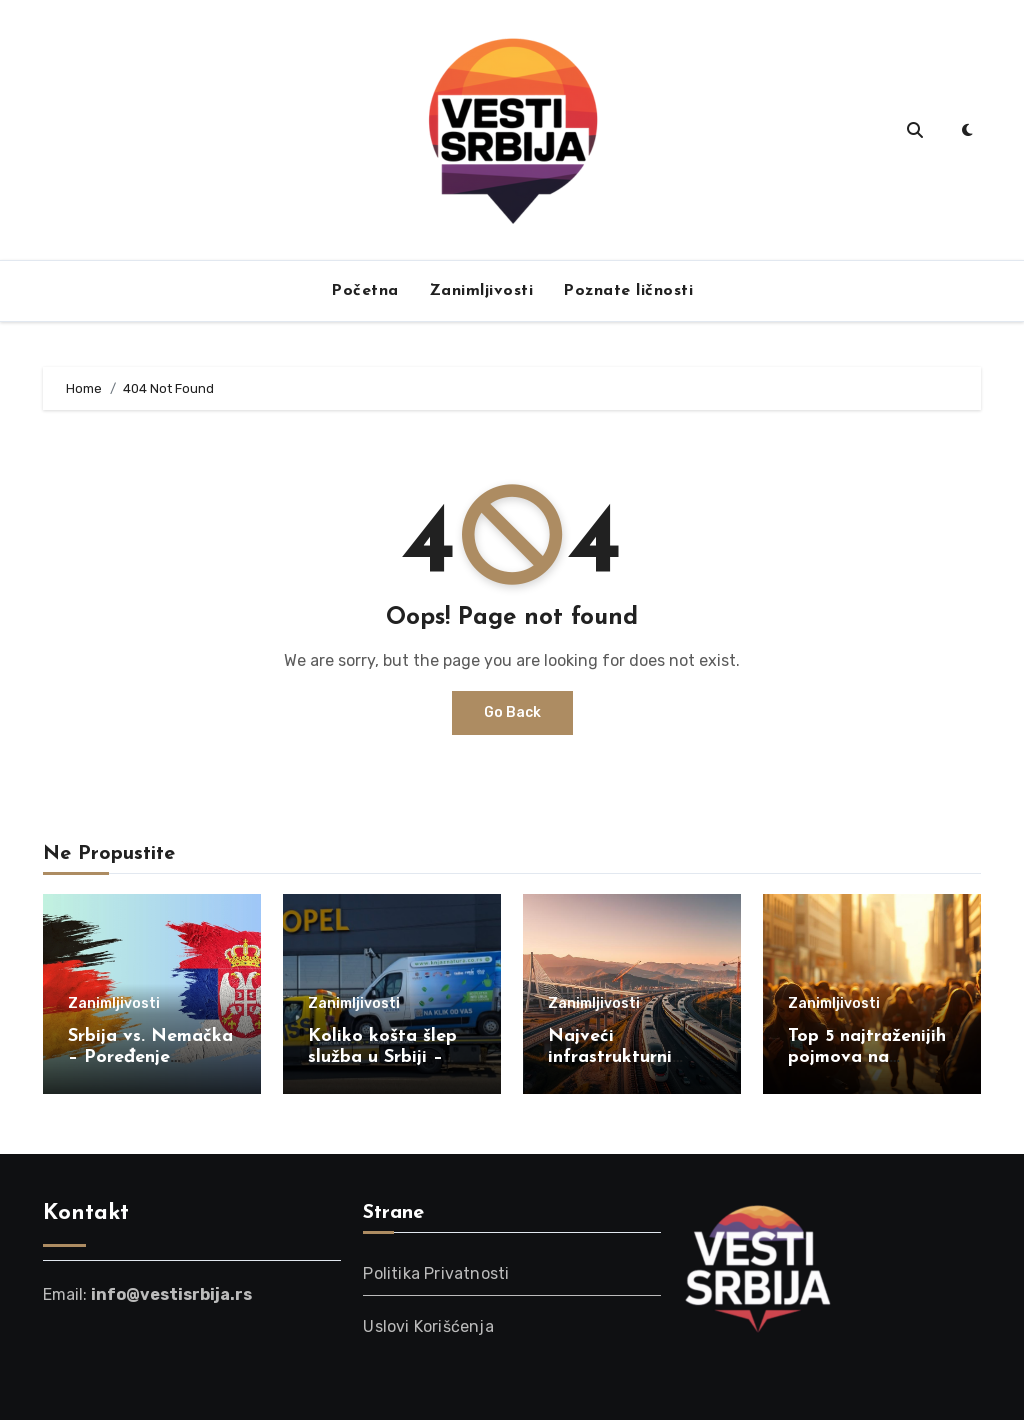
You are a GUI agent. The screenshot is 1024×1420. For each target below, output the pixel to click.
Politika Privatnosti (436, 1273)
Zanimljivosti (481, 291)
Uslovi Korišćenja (428, 1326)
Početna (365, 291)
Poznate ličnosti (628, 291)
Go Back (512, 712)
